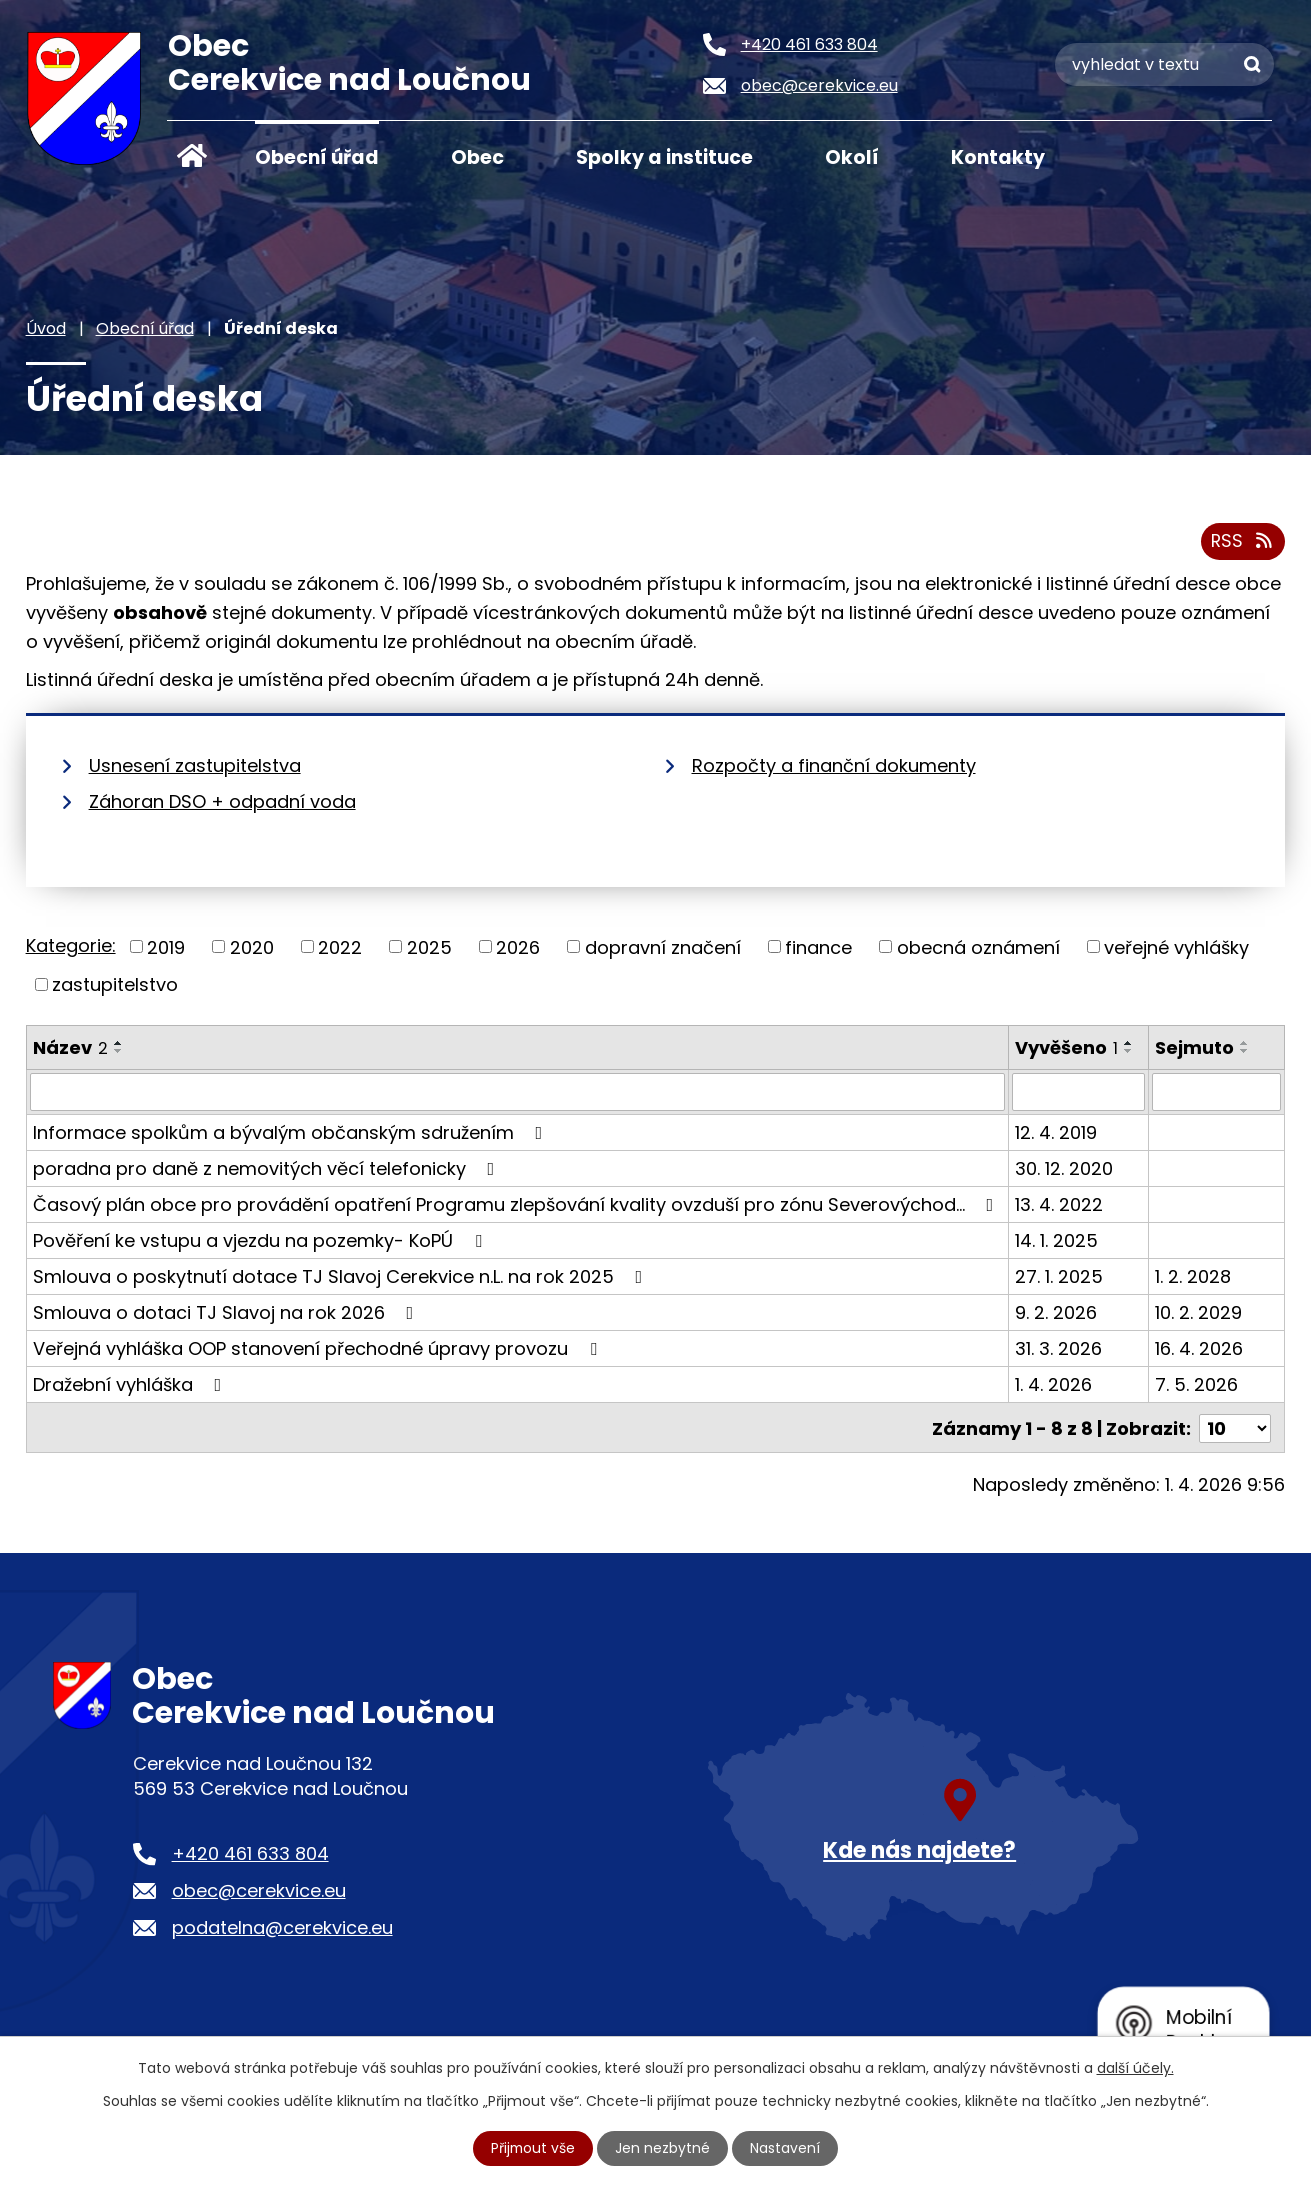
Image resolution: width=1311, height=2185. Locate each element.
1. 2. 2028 (1193, 1277)
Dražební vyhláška (131, 1385)
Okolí (852, 157)
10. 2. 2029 (1198, 1313)
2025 (429, 947)
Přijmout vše (533, 2148)
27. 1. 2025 (1059, 1277)
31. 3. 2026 (1058, 1349)
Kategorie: (71, 945)
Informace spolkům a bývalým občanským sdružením (292, 1133)
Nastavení (786, 2148)
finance (818, 947)
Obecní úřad (317, 157)
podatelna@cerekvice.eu (282, 1926)
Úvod (192, 156)
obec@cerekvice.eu (259, 1889)
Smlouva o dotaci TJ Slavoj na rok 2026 (227, 1313)
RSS (1242, 542)
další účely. (1135, 2068)
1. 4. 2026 (1053, 1385)
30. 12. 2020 (1064, 1169)
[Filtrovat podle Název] (518, 1093)
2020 (252, 947)
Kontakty (998, 157)
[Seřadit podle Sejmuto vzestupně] (1245, 1043)
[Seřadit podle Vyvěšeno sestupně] (1129, 1051)
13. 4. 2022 (1059, 1205)
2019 (166, 947)
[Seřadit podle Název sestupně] (119, 1051)
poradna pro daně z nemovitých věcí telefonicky (268, 1169)
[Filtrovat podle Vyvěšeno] (1078, 1093)
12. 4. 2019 (1056, 1133)
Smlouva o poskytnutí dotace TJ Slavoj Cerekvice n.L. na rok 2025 (342, 1277)
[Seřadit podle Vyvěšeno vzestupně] (1129, 1043)
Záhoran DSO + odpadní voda (222, 801)
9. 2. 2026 (1056, 1313)
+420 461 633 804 (250, 1852)
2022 (340, 947)
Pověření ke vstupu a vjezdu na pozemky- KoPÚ (261, 1241)
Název (70, 1047)
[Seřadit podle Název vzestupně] (119, 1043)
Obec (477, 157)
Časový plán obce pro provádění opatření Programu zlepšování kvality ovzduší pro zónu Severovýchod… (517, 1205)
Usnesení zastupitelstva (195, 765)
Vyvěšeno (1066, 1047)
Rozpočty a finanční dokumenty (834, 765)
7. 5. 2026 (1196, 1385)
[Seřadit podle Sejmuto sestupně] (1245, 1051)
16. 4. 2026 (1199, 1349)
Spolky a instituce (664, 157)
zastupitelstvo (115, 984)
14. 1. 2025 (1056, 1241)
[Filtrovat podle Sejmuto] (1216, 1093)
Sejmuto (1194, 1047)
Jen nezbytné (663, 2148)
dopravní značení (663, 947)
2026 (518, 947)
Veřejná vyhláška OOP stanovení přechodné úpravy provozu (319, 1349)
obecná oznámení (978, 947)
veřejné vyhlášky (1176, 947)
